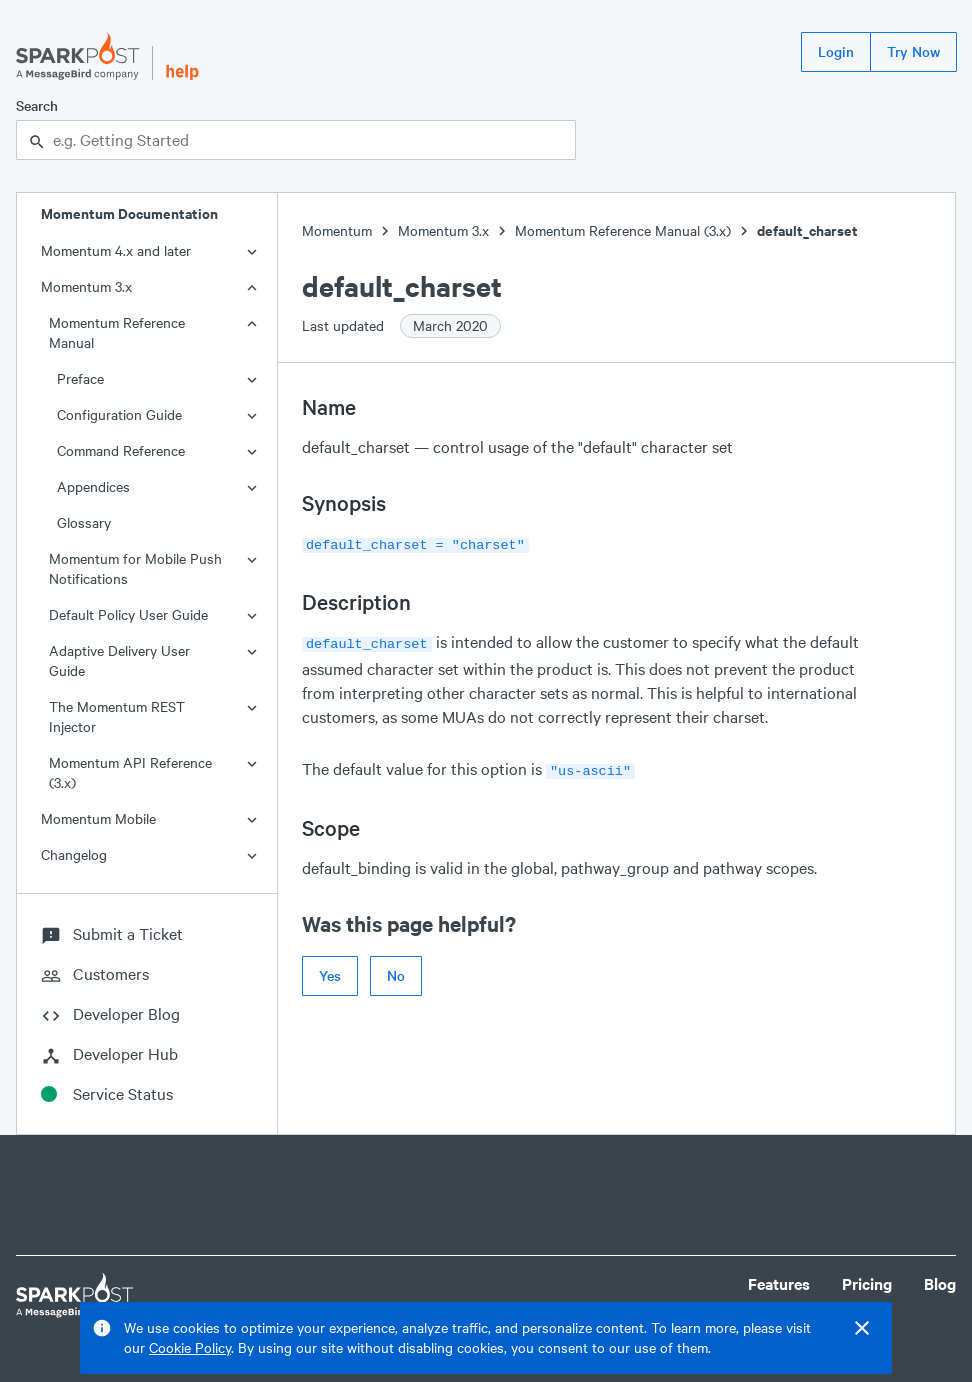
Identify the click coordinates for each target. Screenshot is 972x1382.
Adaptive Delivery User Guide (119, 660)
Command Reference (121, 450)
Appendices (93, 486)
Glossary (84, 522)
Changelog (74, 854)
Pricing (867, 1283)
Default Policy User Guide (128, 614)
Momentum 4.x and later (116, 250)
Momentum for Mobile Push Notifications (135, 568)
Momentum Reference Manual (117, 332)
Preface (80, 378)
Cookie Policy (190, 1347)
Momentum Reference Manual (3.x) (623, 230)
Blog (940, 1283)
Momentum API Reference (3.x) (130, 772)
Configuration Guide (119, 414)
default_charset (807, 230)
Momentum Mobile (98, 818)
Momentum (337, 230)
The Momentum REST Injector (117, 716)
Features (779, 1283)
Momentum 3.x (86, 286)
